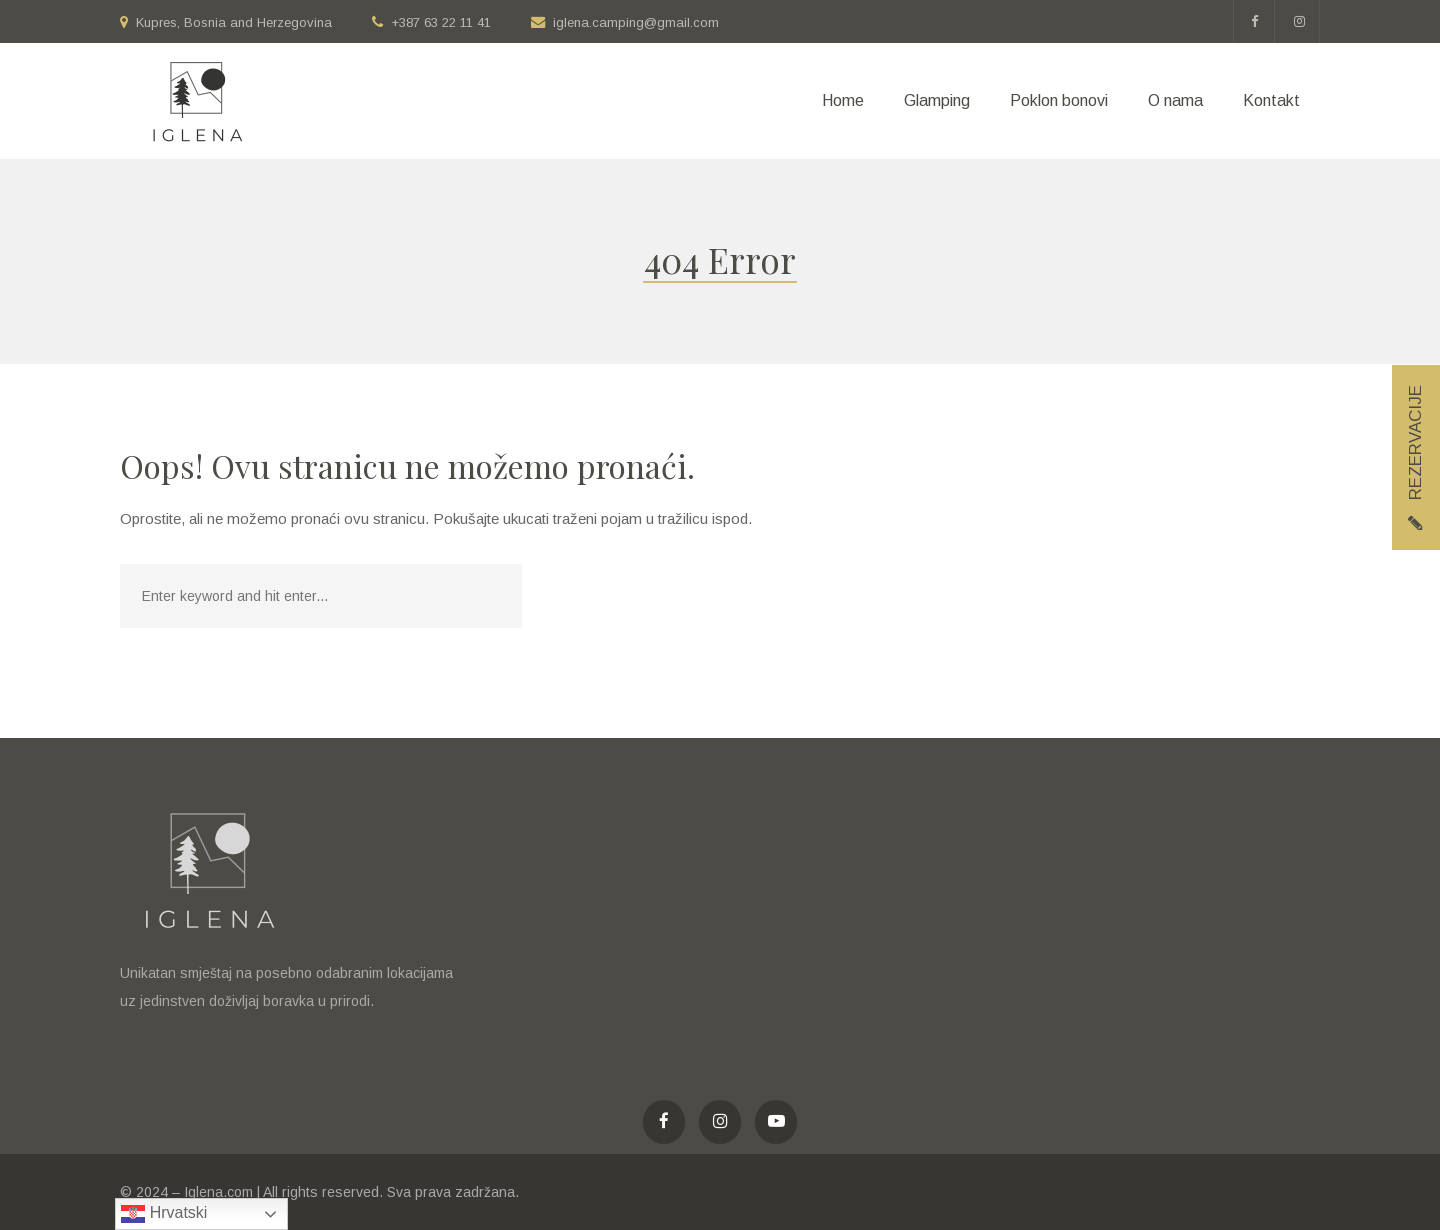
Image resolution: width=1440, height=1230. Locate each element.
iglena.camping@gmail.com (636, 22)
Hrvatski (164, 1214)
